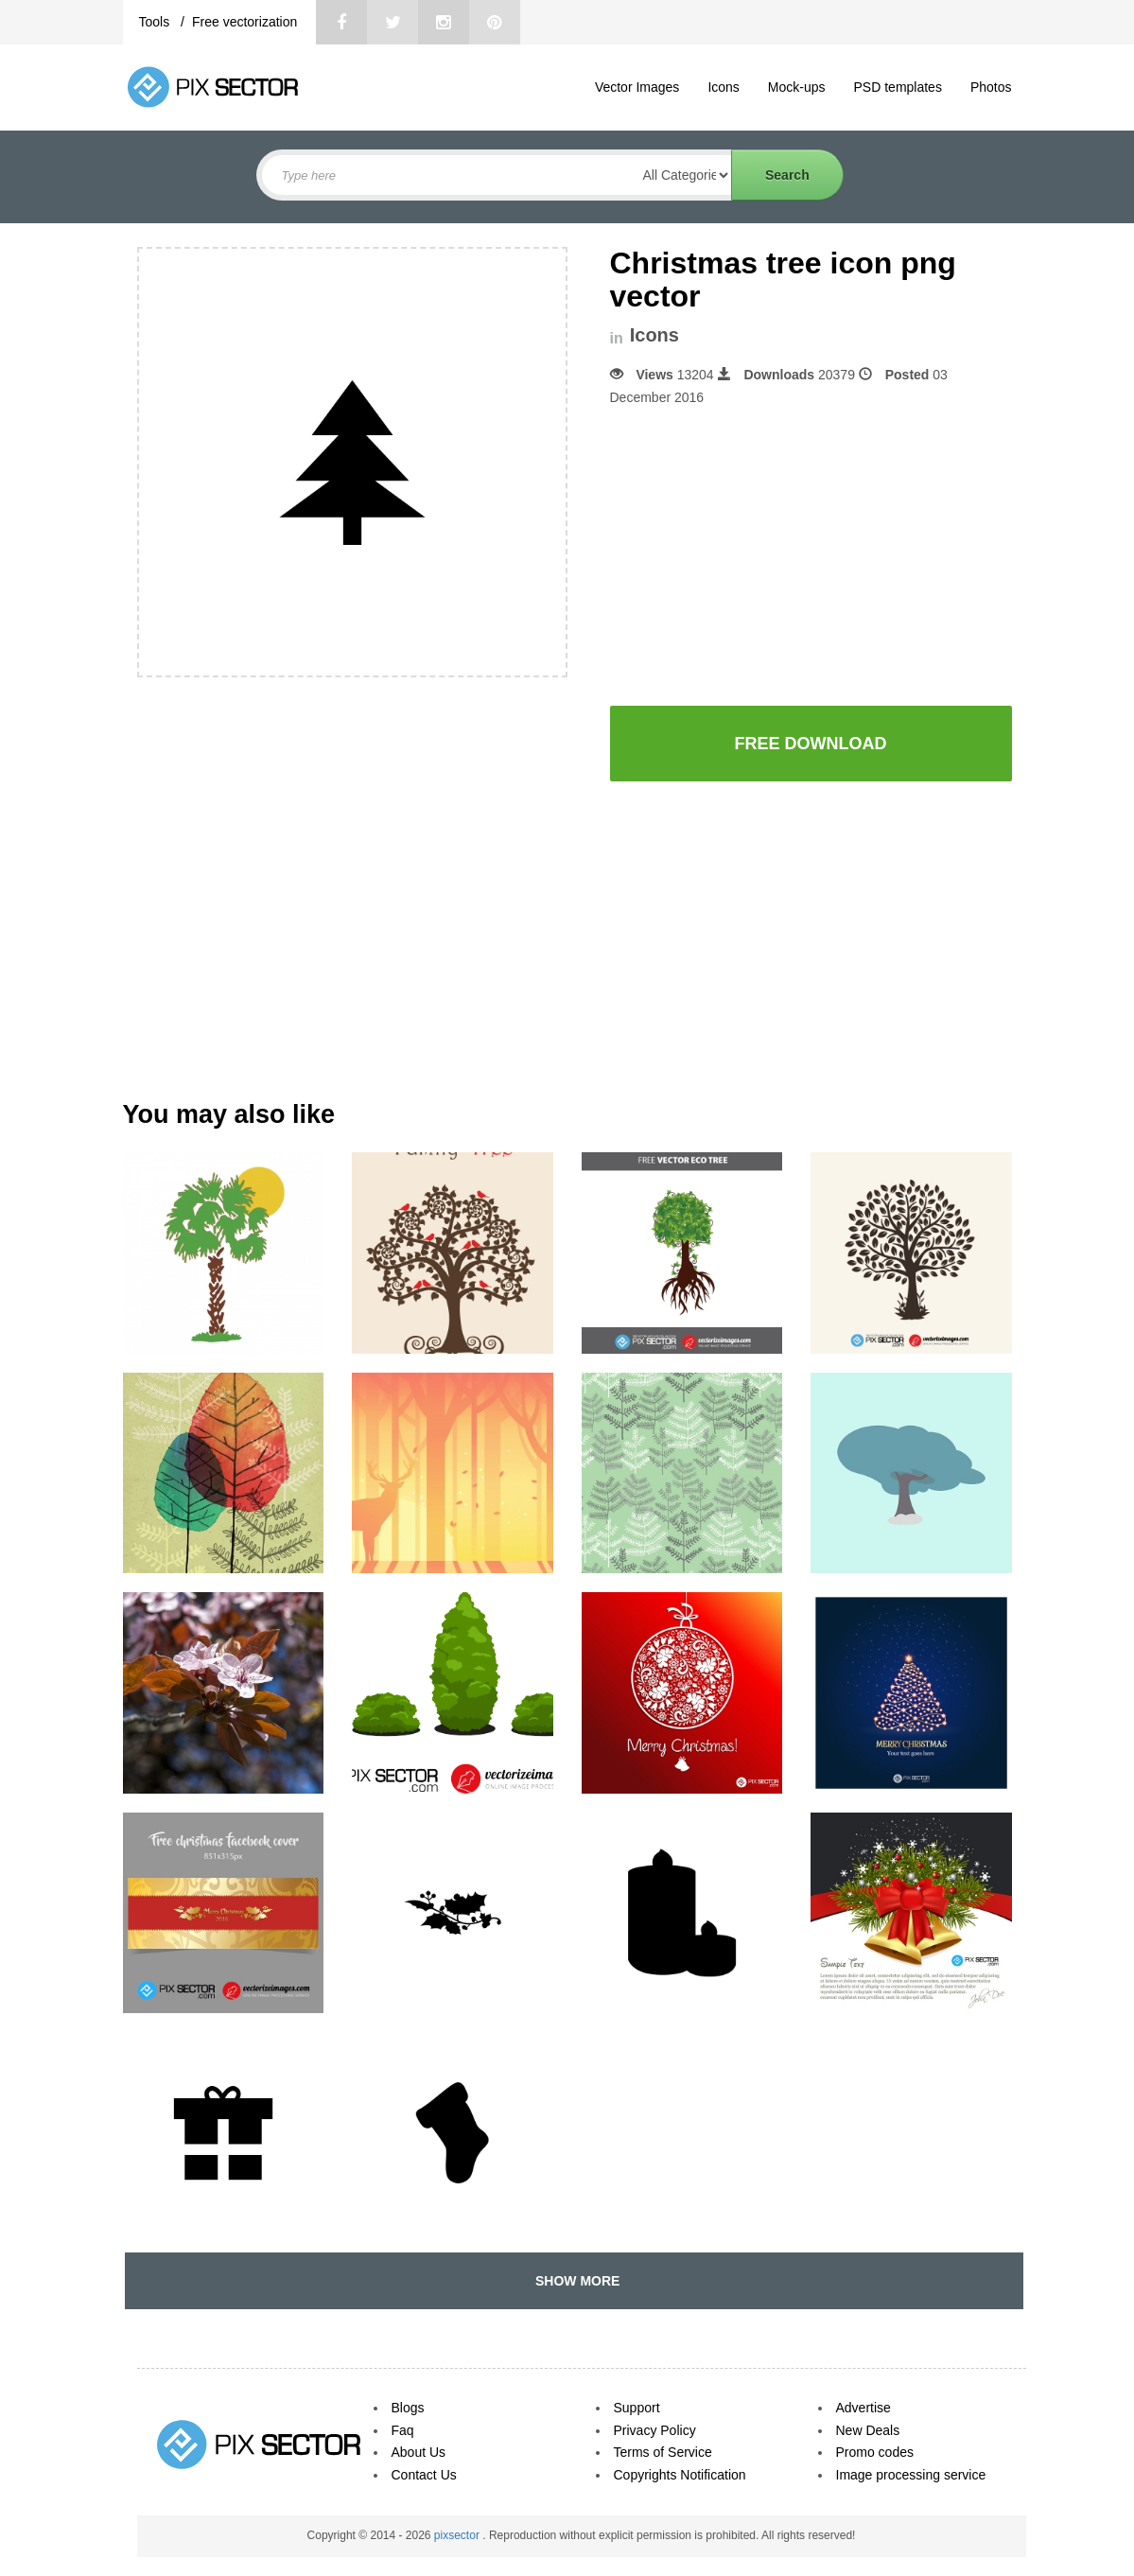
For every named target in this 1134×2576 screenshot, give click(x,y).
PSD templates (898, 87)
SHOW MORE (573, 2280)
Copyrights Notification (680, 2474)
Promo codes (875, 2452)
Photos (991, 87)
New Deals (868, 2430)
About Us (419, 2452)
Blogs (408, 2407)
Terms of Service (663, 2452)
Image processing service (911, 2474)
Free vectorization (244, 21)
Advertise (863, 2407)
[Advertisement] (769, 556)
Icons (723, 87)
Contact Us (424, 2474)
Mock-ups (797, 87)
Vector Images (637, 87)
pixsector (458, 2535)
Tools (156, 21)
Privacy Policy (655, 2430)
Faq (403, 2430)
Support (637, 2407)
